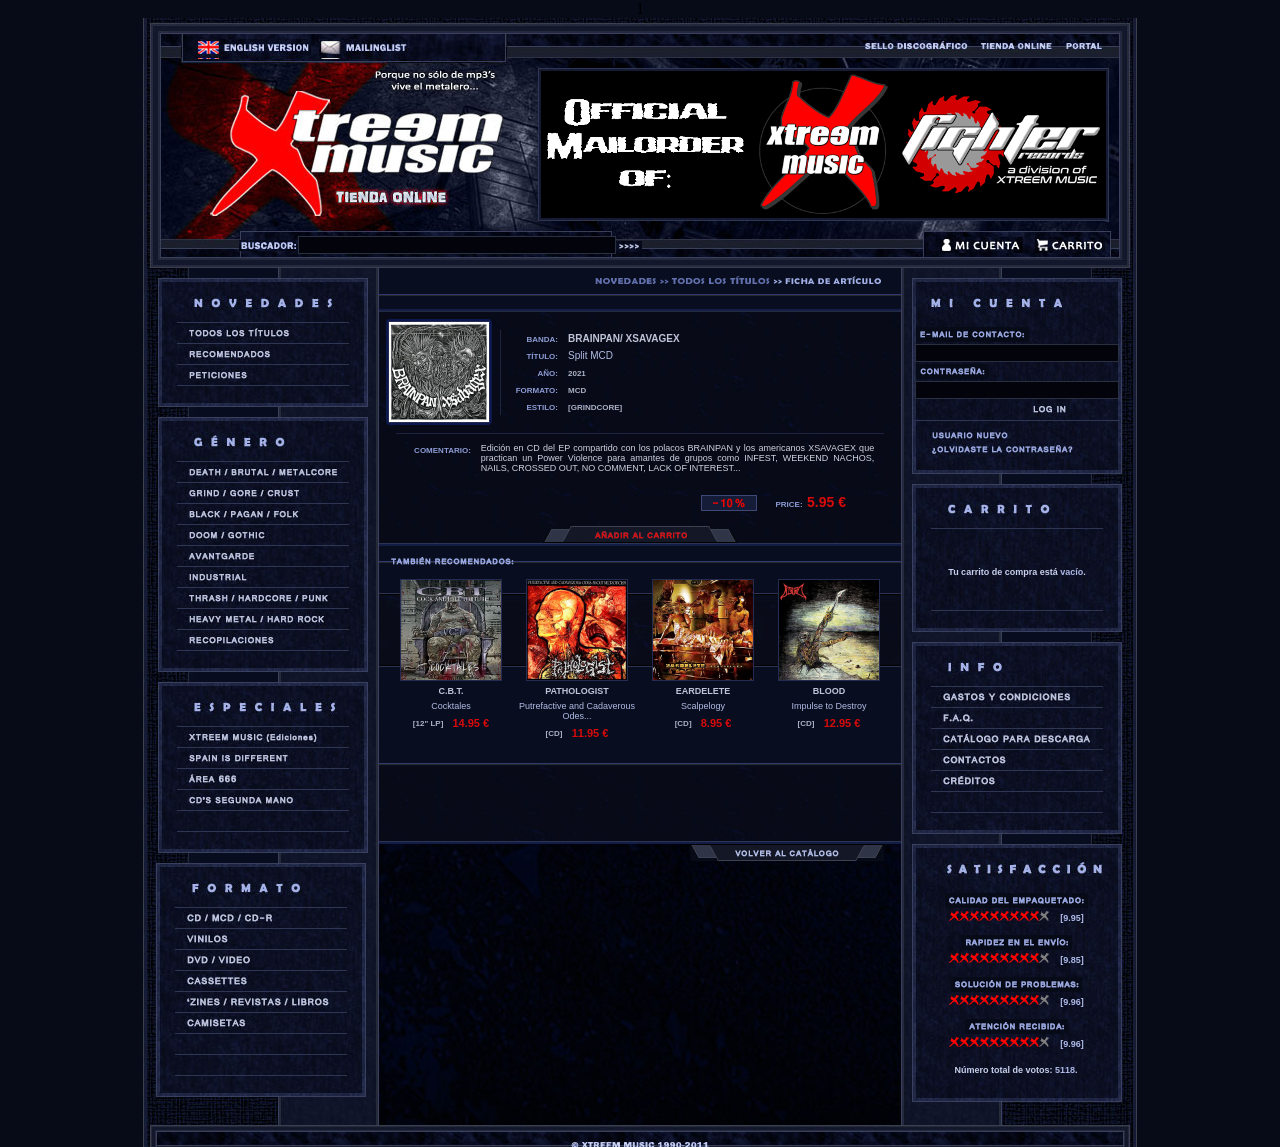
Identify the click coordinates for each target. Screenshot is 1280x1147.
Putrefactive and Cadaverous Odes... (577, 711)
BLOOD (829, 691)
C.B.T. (450, 691)
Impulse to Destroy (828, 706)
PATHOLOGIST (577, 691)
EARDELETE (703, 691)
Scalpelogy (703, 706)
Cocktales (451, 706)
